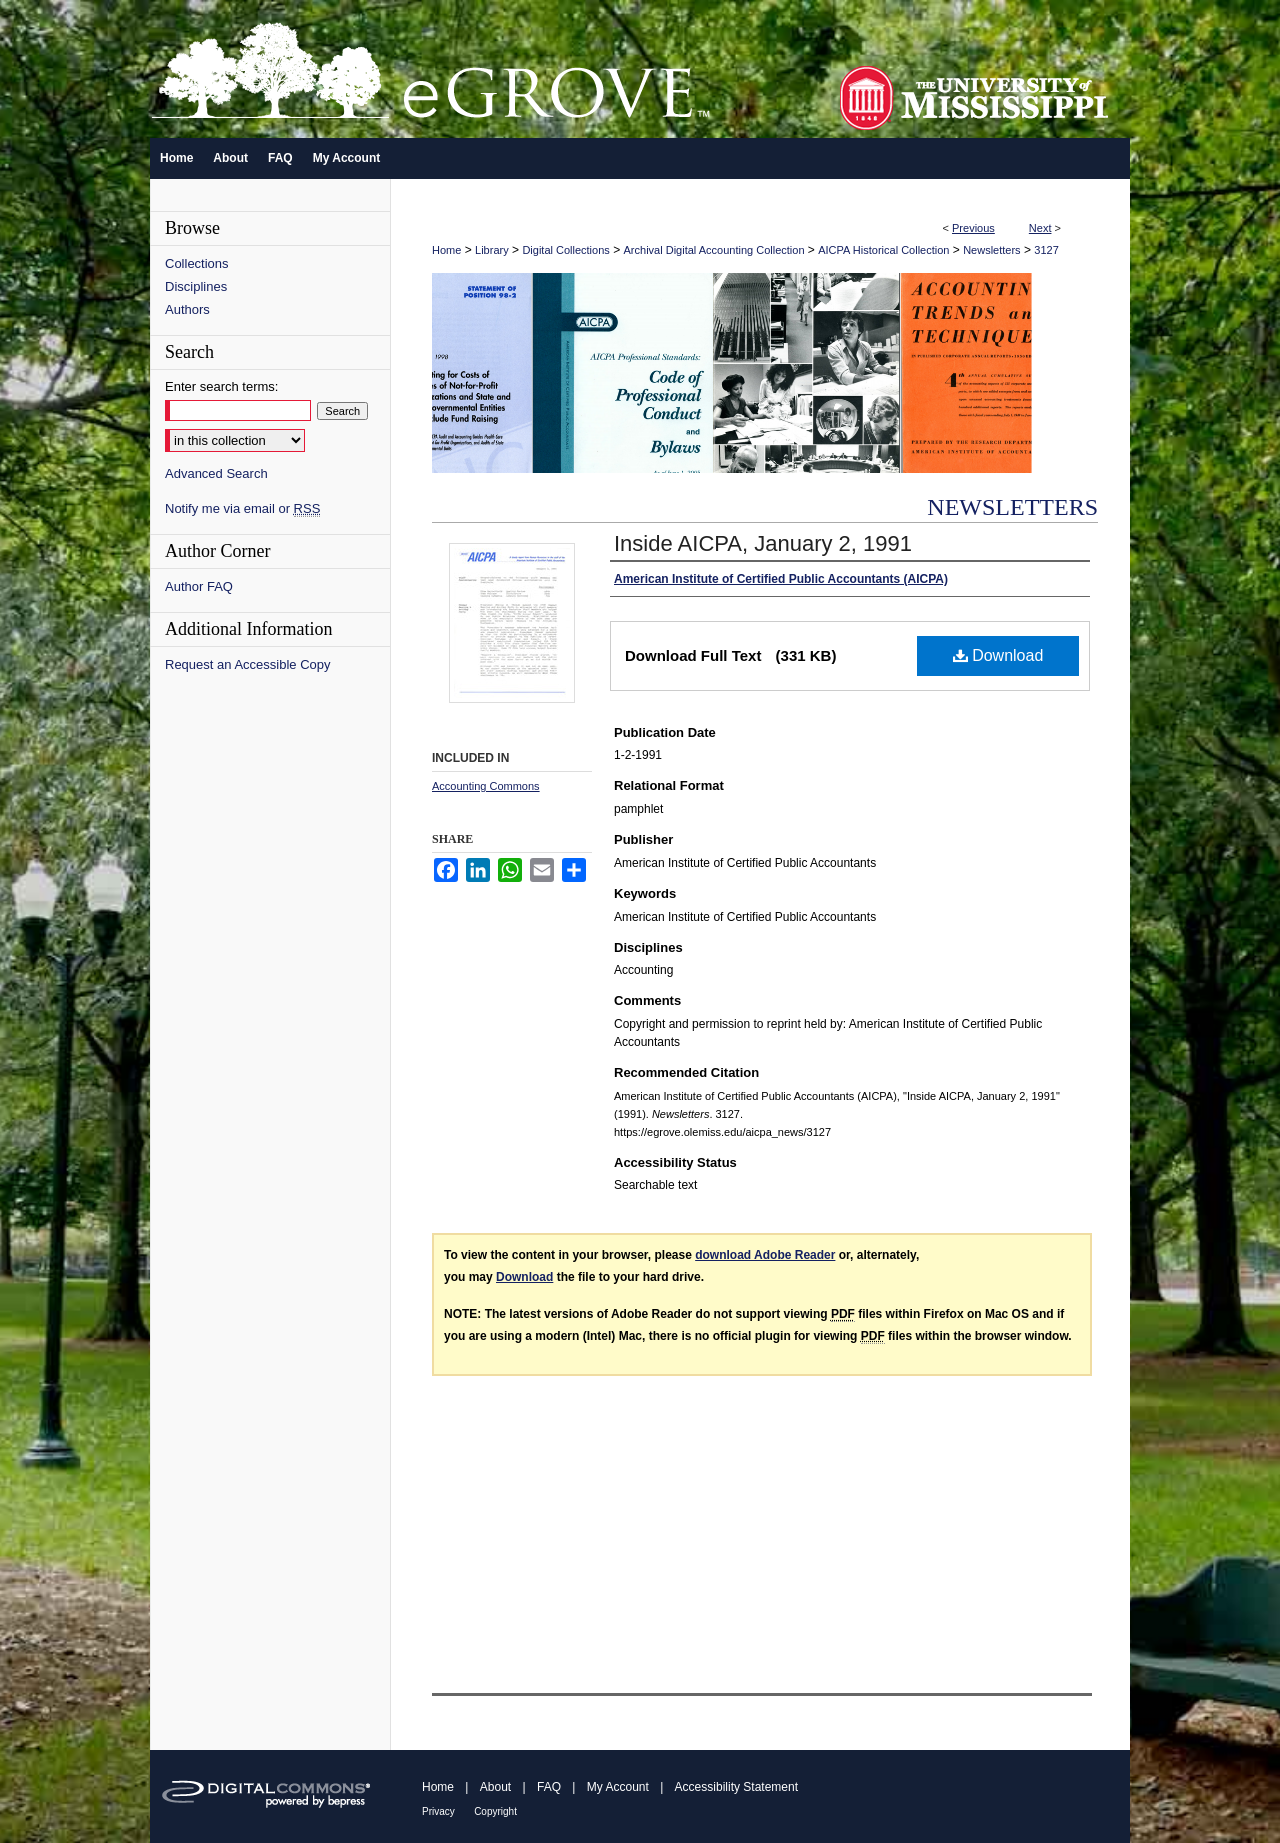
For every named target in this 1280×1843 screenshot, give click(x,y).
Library (492, 250)
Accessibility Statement (736, 1787)
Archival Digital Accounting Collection (714, 250)
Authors (187, 309)
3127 (1046, 250)
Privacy (438, 1811)
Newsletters (991, 250)
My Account (618, 1787)
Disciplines (196, 286)
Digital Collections (565, 250)
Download (998, 655)
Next (1040, 228)
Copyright (495, 1811)
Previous (973, 228)
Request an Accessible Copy (247, 664)
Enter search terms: (221, 386)
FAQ (549, 1787)
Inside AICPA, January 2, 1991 (763, 543)
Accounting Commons (486, 786)
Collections (197, 263)
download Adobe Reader (765, 1255)
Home (446, 250)
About (495, 1787)
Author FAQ (199, 586)
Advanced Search (216, 473)
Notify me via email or (242, 508)
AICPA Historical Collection (883, 250)
